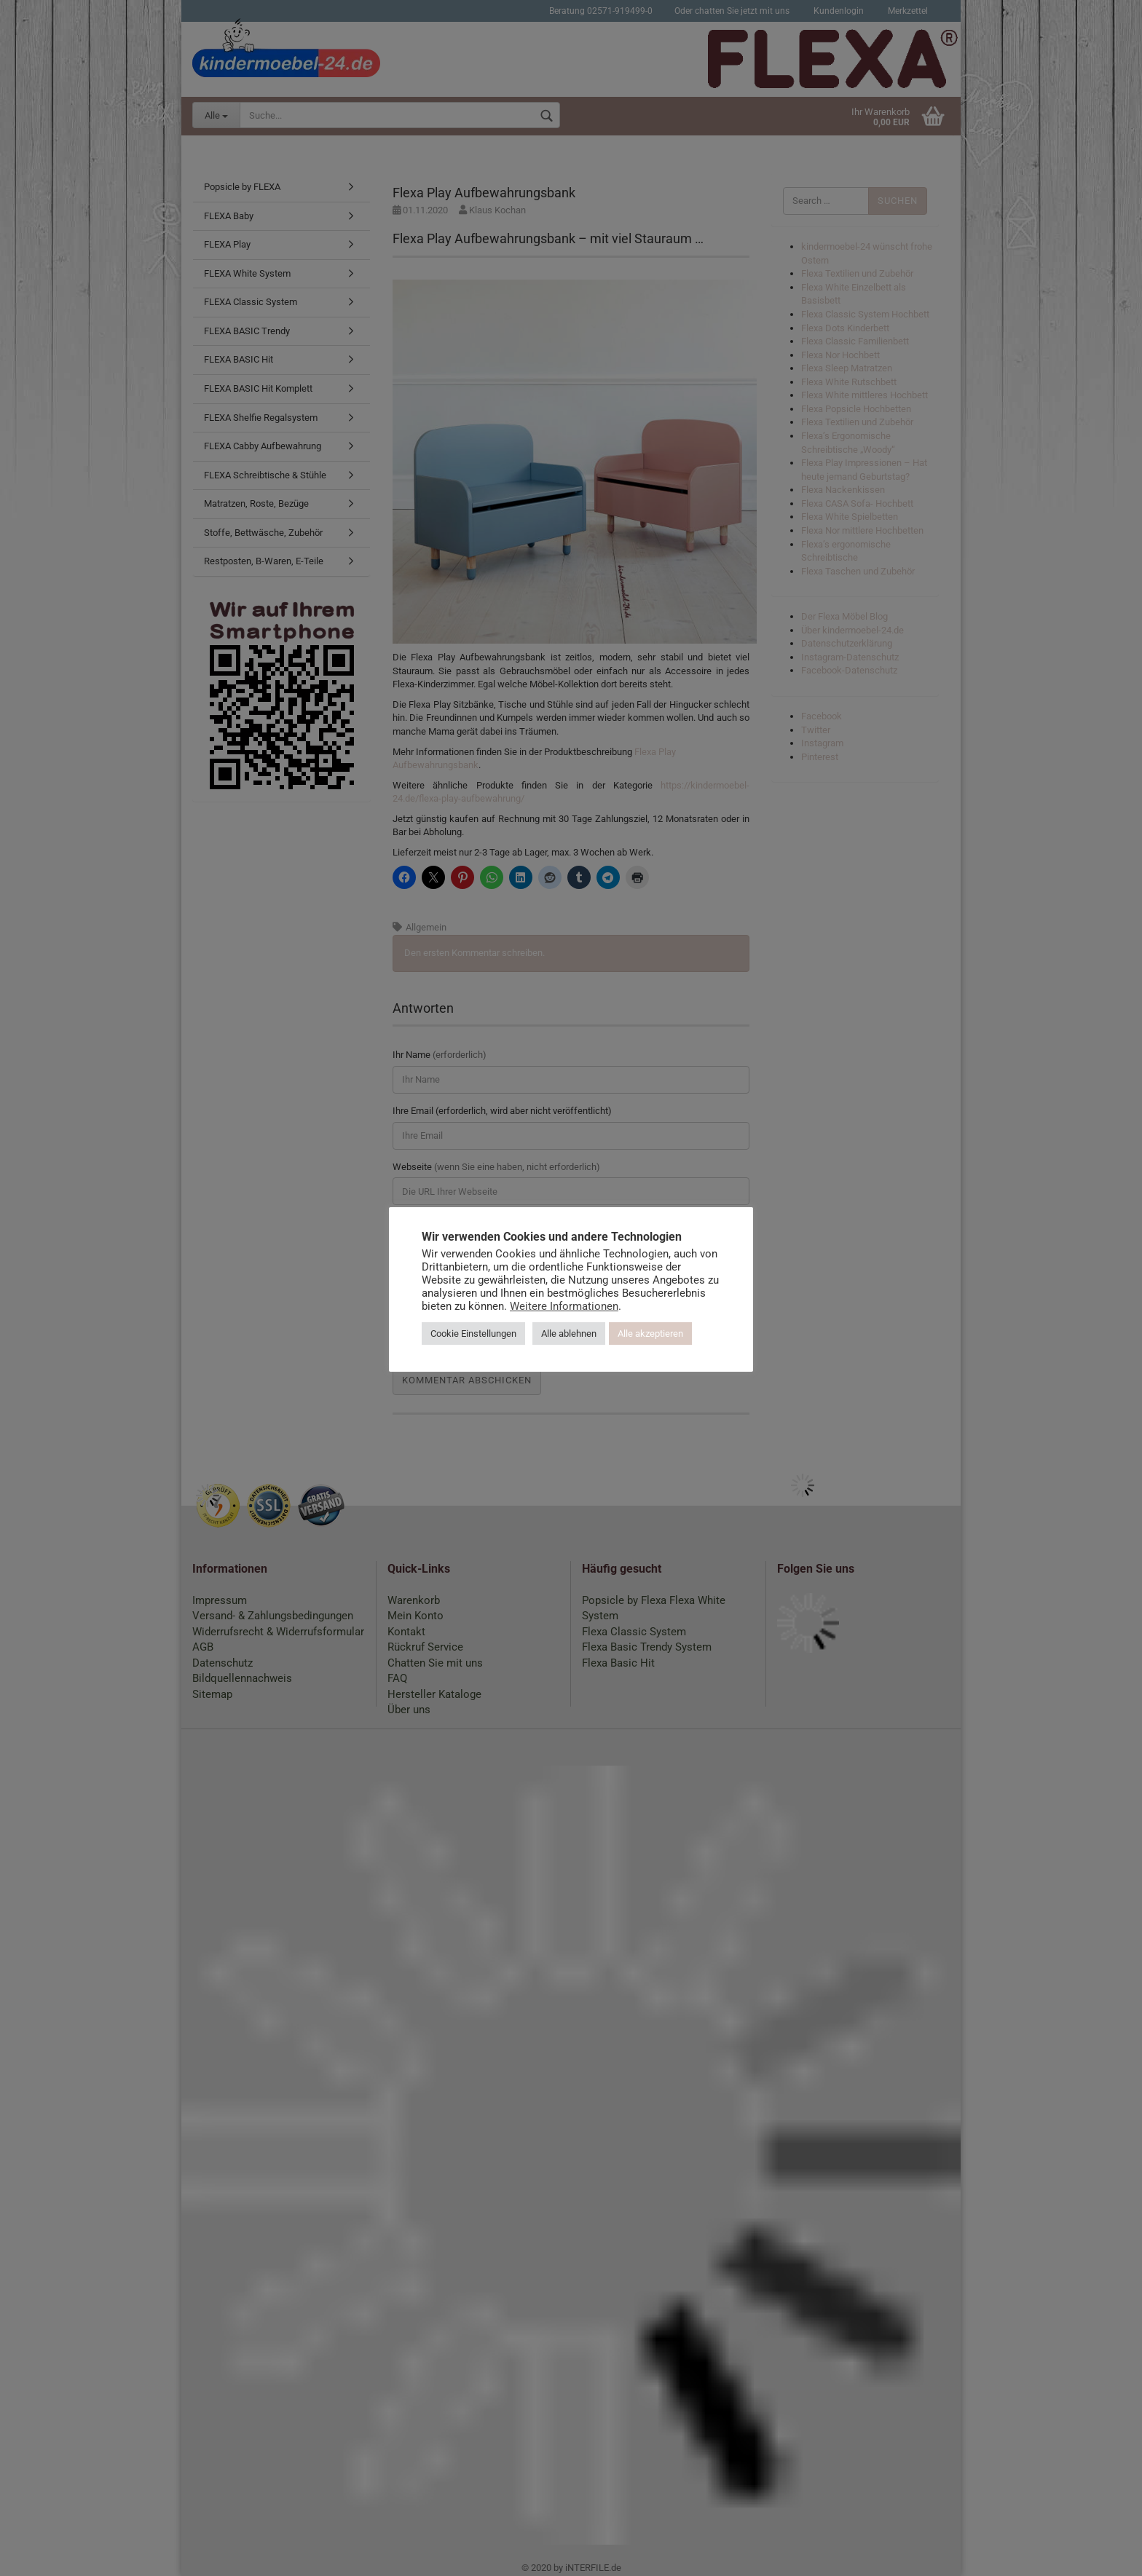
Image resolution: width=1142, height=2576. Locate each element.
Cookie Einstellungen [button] (473, 1333)
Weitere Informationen (564, 1306)
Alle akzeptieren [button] (650, 1333)
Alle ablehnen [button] (568, 1333)
